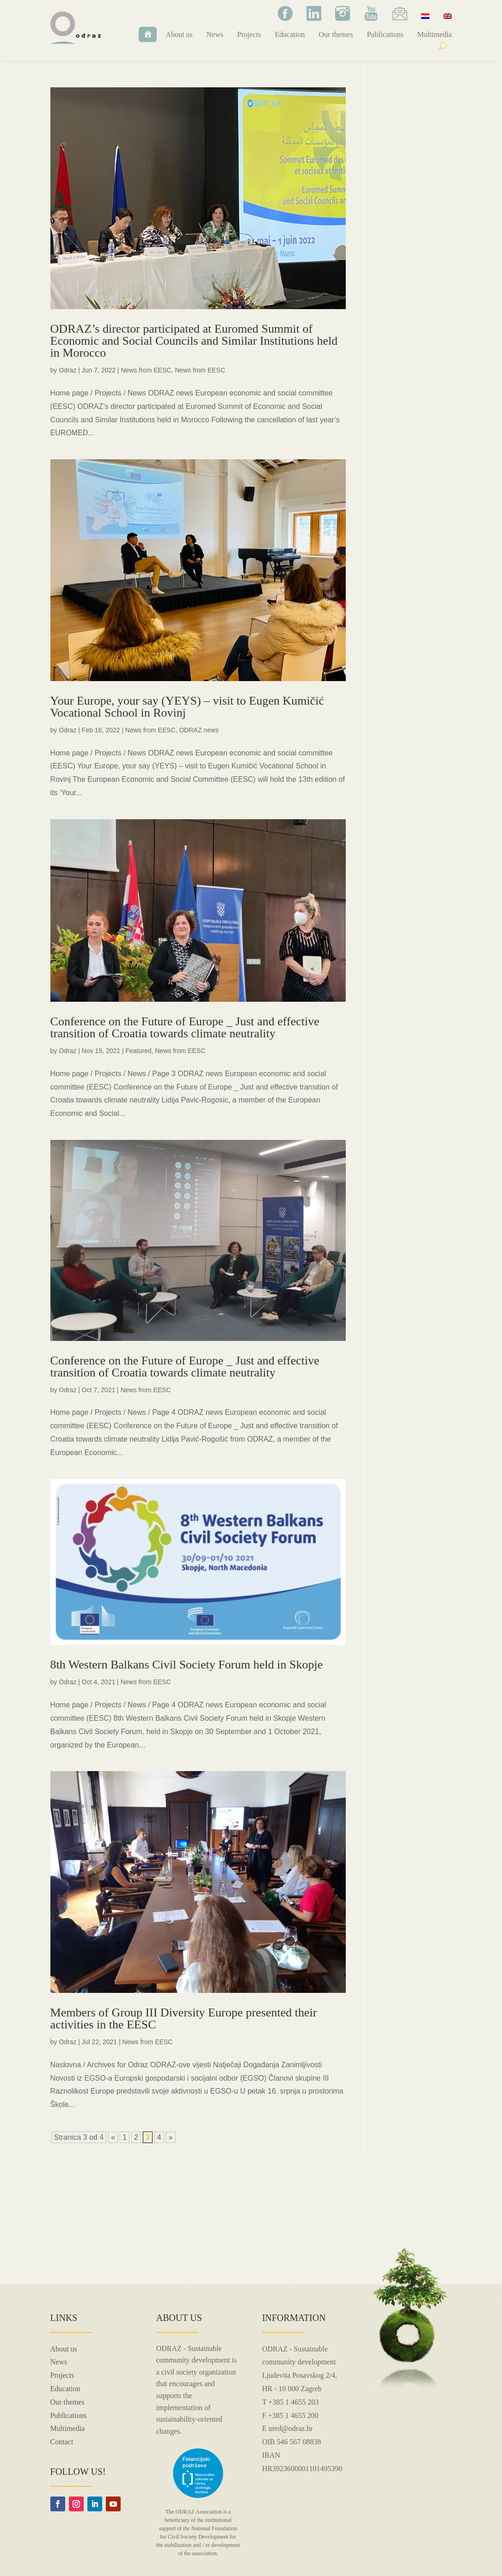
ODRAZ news (199, 730)
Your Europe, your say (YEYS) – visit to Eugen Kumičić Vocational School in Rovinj (187, 706)
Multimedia (434, 34)
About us (178, 34)
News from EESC (146, 370)
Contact (61, 2442)
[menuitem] (425, 15)
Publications (385, 34)
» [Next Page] (171, 2137)
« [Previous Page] (113, 2137)
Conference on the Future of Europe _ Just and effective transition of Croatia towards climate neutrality (184, 1027)
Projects (249, 34)
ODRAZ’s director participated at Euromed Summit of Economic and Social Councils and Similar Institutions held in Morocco (194, 340)
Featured (139, 1050)
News (215, 34)
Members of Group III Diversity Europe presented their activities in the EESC (183, 2018)
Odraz (67, 370)
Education (290, 34)
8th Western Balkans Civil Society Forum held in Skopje (186, 1664)
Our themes (335, 34)
